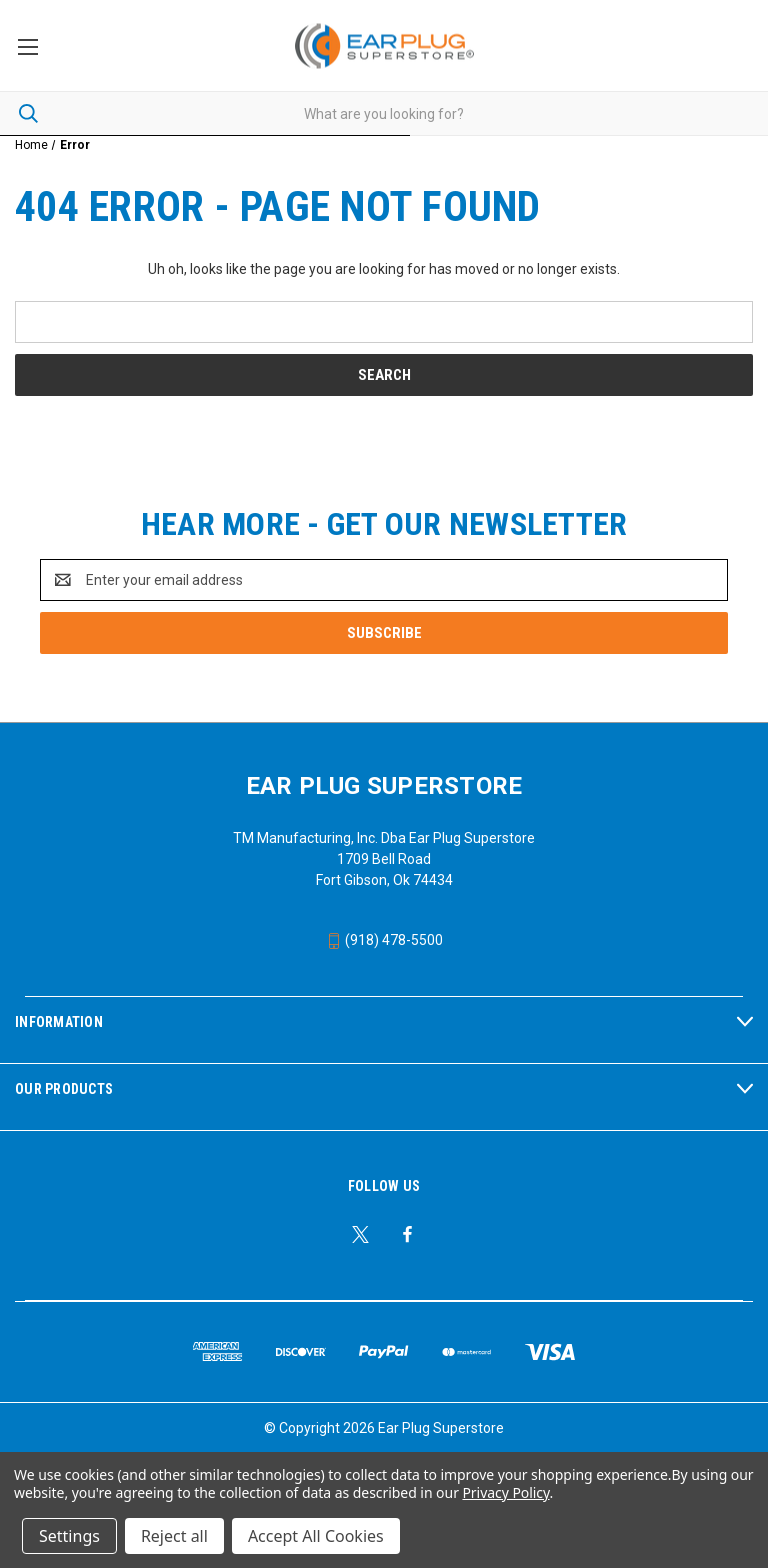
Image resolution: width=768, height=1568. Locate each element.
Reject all (174, 1536)
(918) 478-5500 (384, 940)
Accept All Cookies (316, 1536)
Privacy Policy (505, 1492)
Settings (69, 1536)
